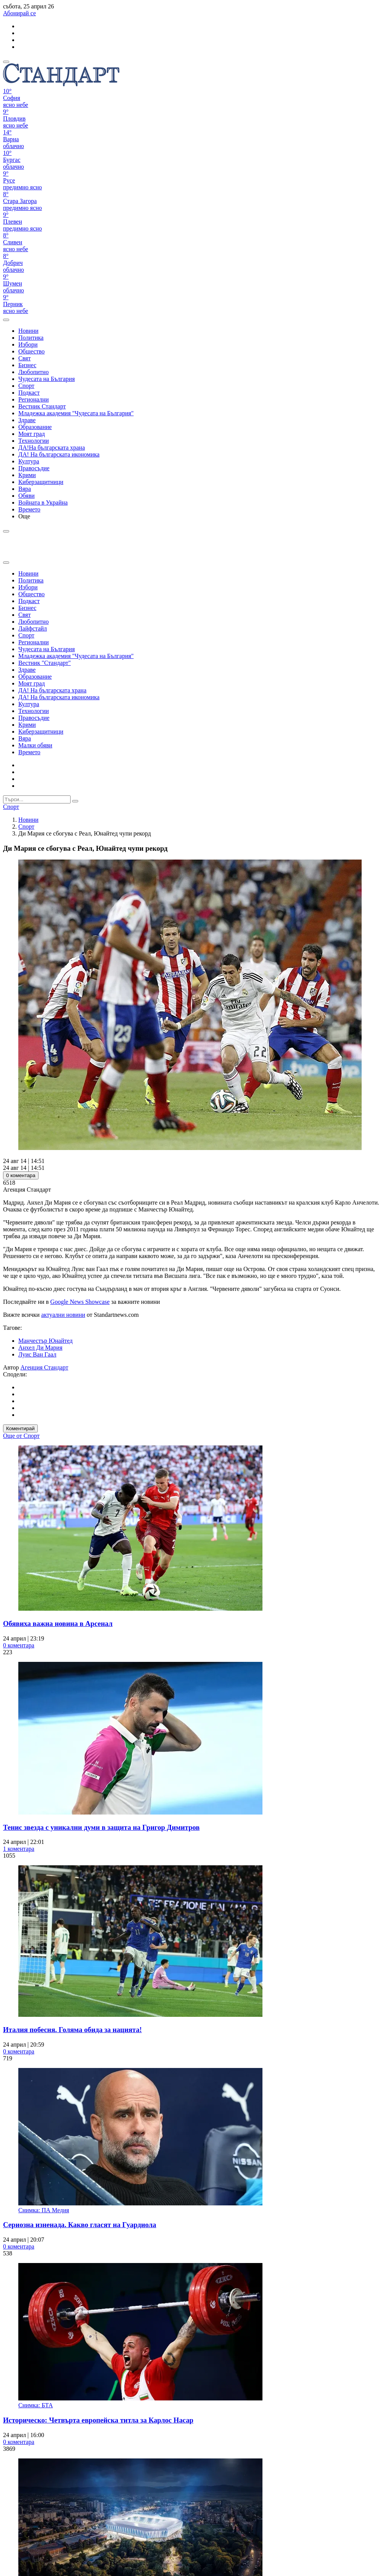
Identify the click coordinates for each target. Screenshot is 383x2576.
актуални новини (63, 1314)
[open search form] (6, 320)
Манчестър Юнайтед (45, 1340)
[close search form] (6, 562)
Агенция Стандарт (44, 1367)
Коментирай (20, 1428)
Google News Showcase (80, 1301)
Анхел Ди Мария (40, 1347)
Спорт (26, 826)
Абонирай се (19, 13)
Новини (28, 819)
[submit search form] (75, 801)
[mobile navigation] (6, 62)
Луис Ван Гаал (37, 1354)
